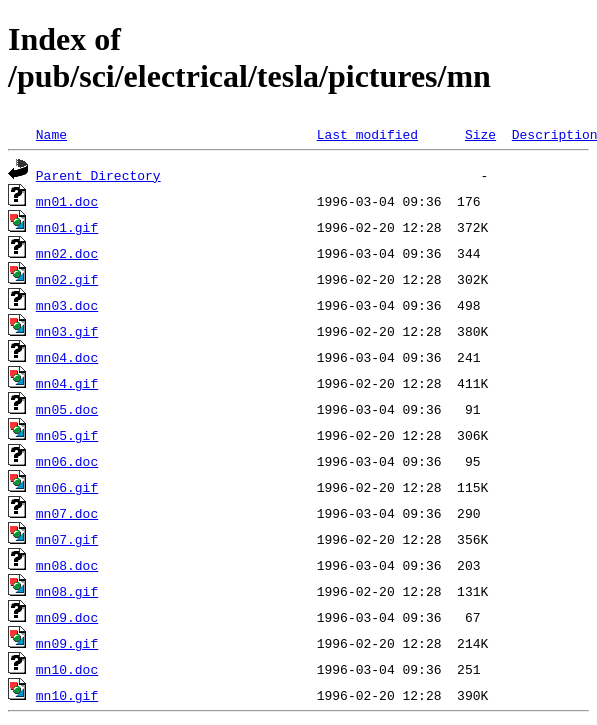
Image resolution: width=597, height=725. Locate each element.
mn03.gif (67, 331)
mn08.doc (67, 565)
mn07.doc (67, 513)
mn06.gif (67, 487)
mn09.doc (67, 617)
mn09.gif (67, 643)
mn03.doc (67, 305)
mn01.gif (67, 227)
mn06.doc (67, 461)
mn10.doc (67, 669)
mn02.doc (67, 253)
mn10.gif (67, 695)
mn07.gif (67, 539)
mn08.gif (67, 591)
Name (51, 134)
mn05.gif (67, 435)
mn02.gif (67, 279)
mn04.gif (67, 383)
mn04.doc (67, 357)
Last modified (367, 134)
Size (480, 134)
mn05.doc (67, 409)
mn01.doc (67, 201)
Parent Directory (98, 175)
